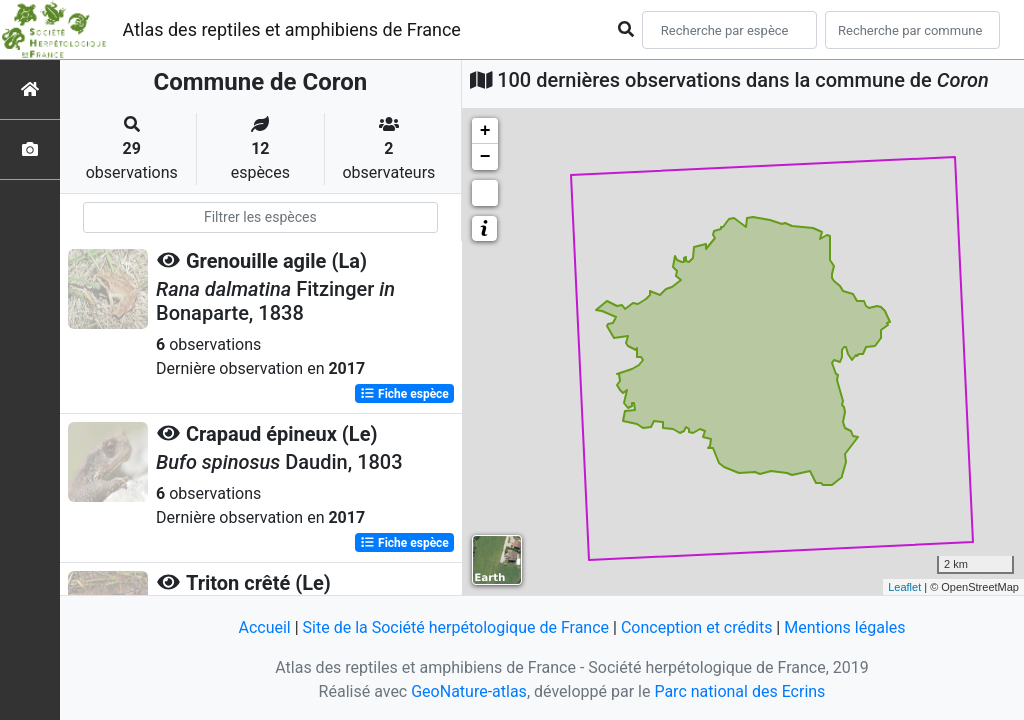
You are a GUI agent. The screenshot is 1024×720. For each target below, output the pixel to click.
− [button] (485, 157)
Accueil (264, 627)
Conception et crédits (697, 627)
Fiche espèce (404, 394)
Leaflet (904, 587)
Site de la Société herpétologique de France (456, 627)
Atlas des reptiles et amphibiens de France (292, 29)
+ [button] (485, 131)
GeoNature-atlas (469, 691)
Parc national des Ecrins (739, 691)
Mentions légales (844, 627)
